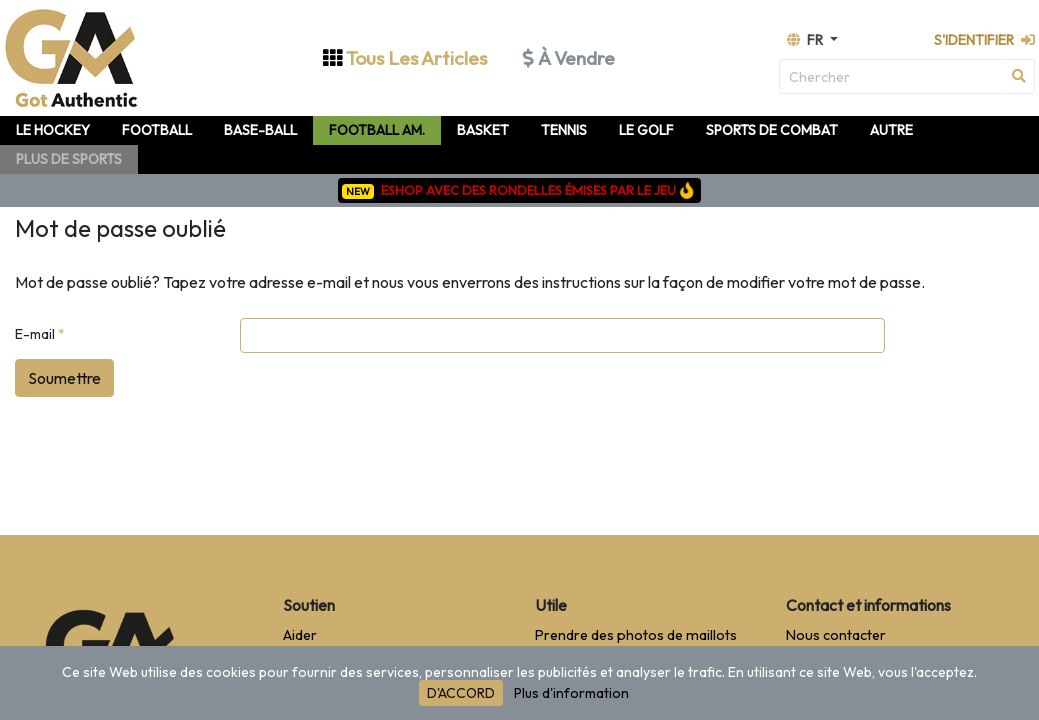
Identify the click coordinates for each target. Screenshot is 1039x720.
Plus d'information (571, 693)
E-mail (40, 334)
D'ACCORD (461, 693)
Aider (300, 635)
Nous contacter (836, 635)
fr (806, 40)
